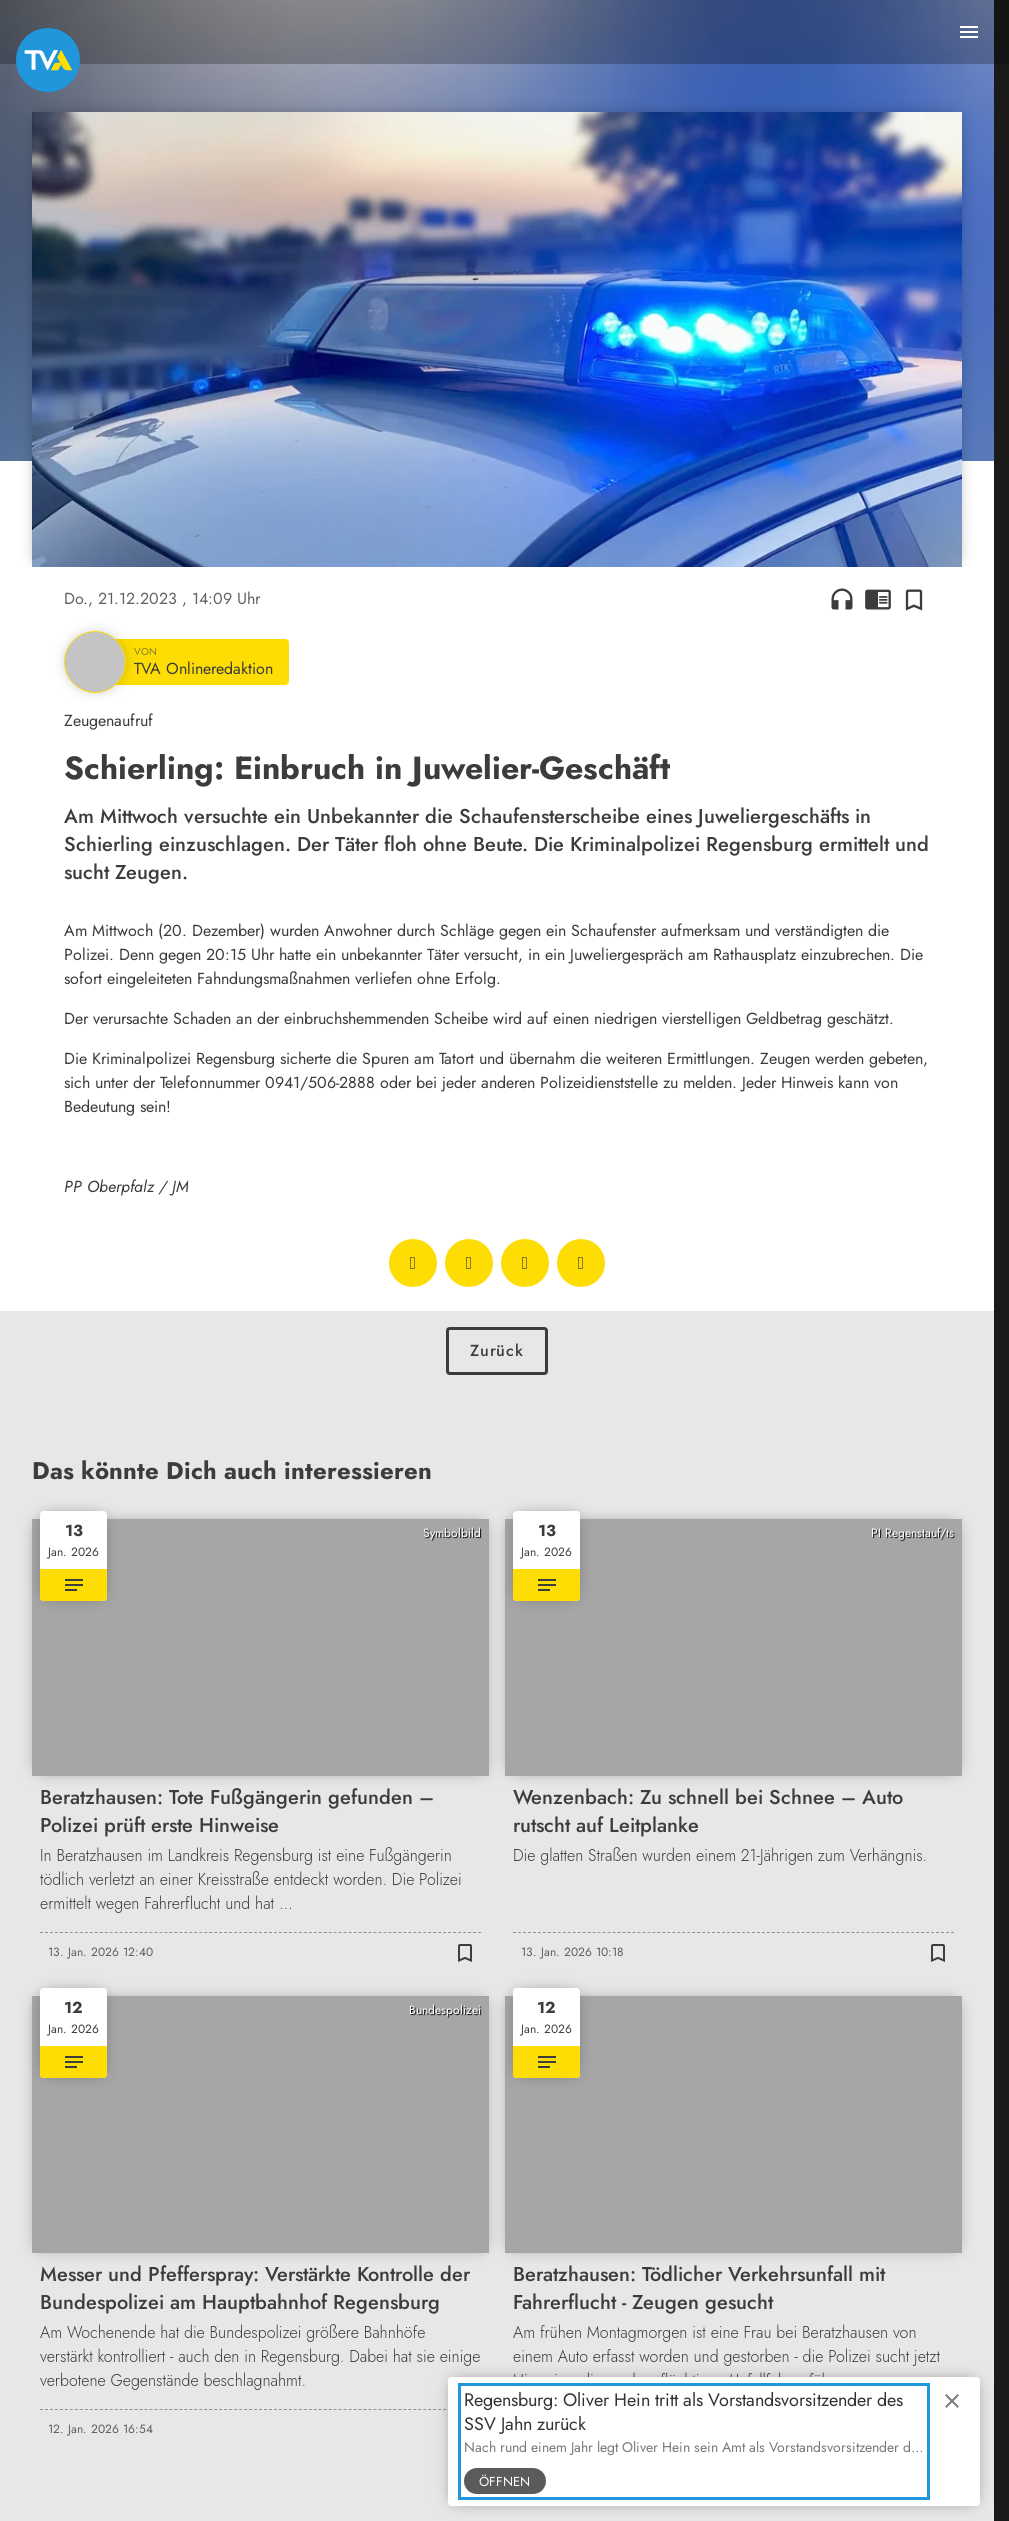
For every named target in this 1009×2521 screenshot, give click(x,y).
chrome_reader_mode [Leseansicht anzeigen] (878, 599)
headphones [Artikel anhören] (842, 599)
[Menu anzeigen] (969, 32)
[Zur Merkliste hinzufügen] (914, 599)
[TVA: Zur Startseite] (48, 60)
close (952, 2401)
